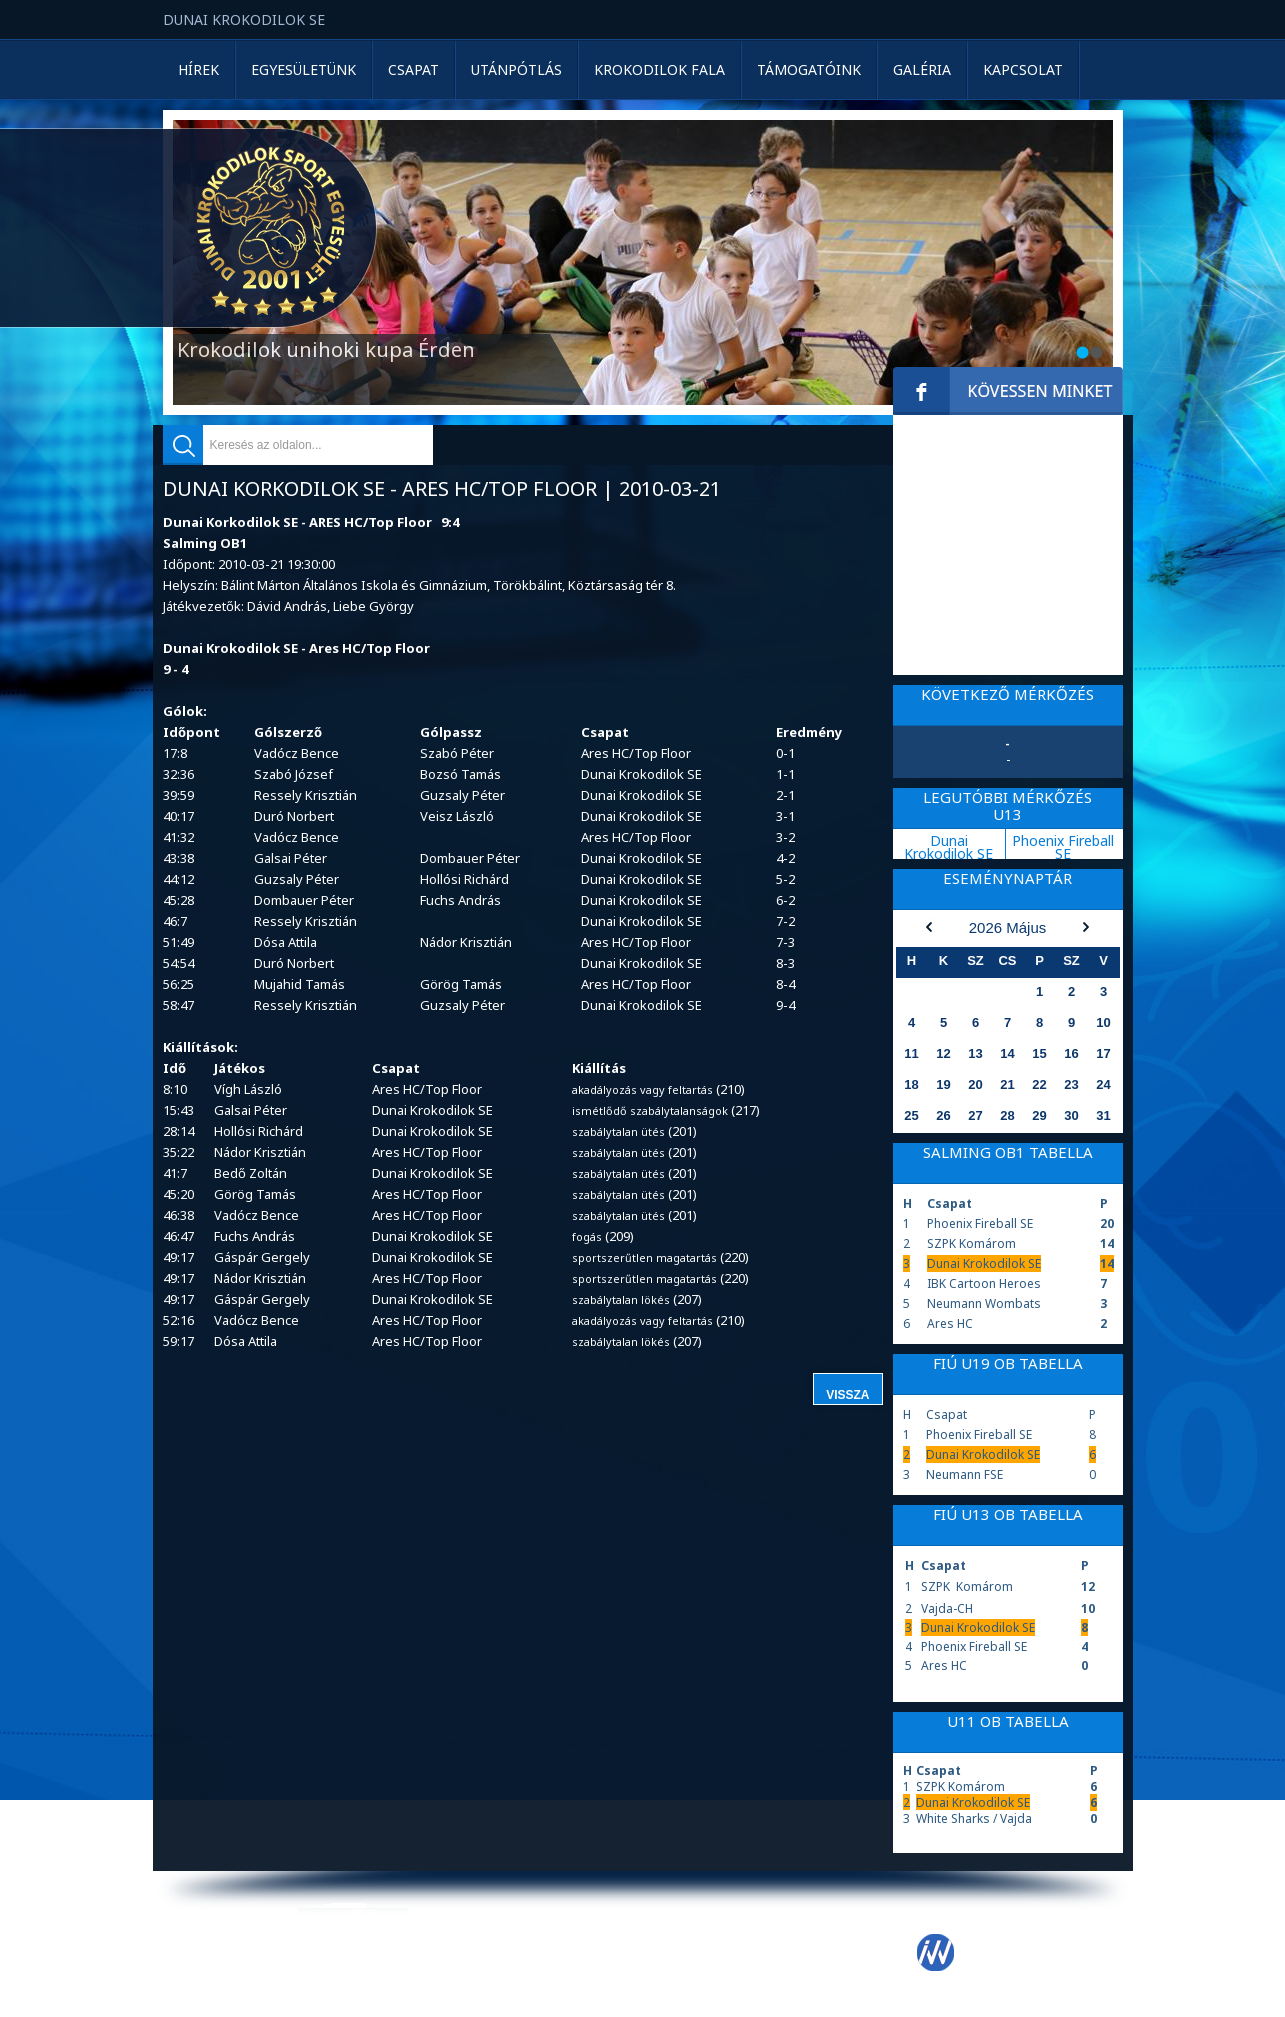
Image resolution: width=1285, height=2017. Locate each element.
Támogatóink (809, 69)
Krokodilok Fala (659, 69)
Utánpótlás (516, 69)
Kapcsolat (1023, 69)
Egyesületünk (303, 69)
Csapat (413, 69)
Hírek (198, 69)
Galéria (922, 69)
